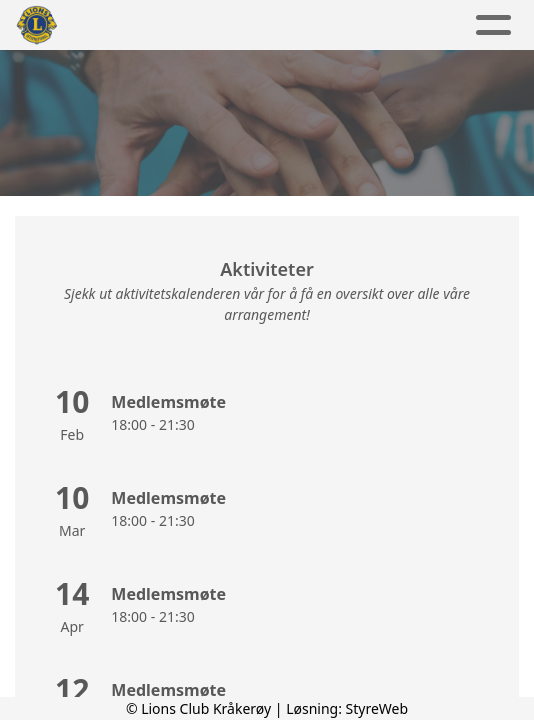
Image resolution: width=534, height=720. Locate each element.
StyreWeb (377, 708)
